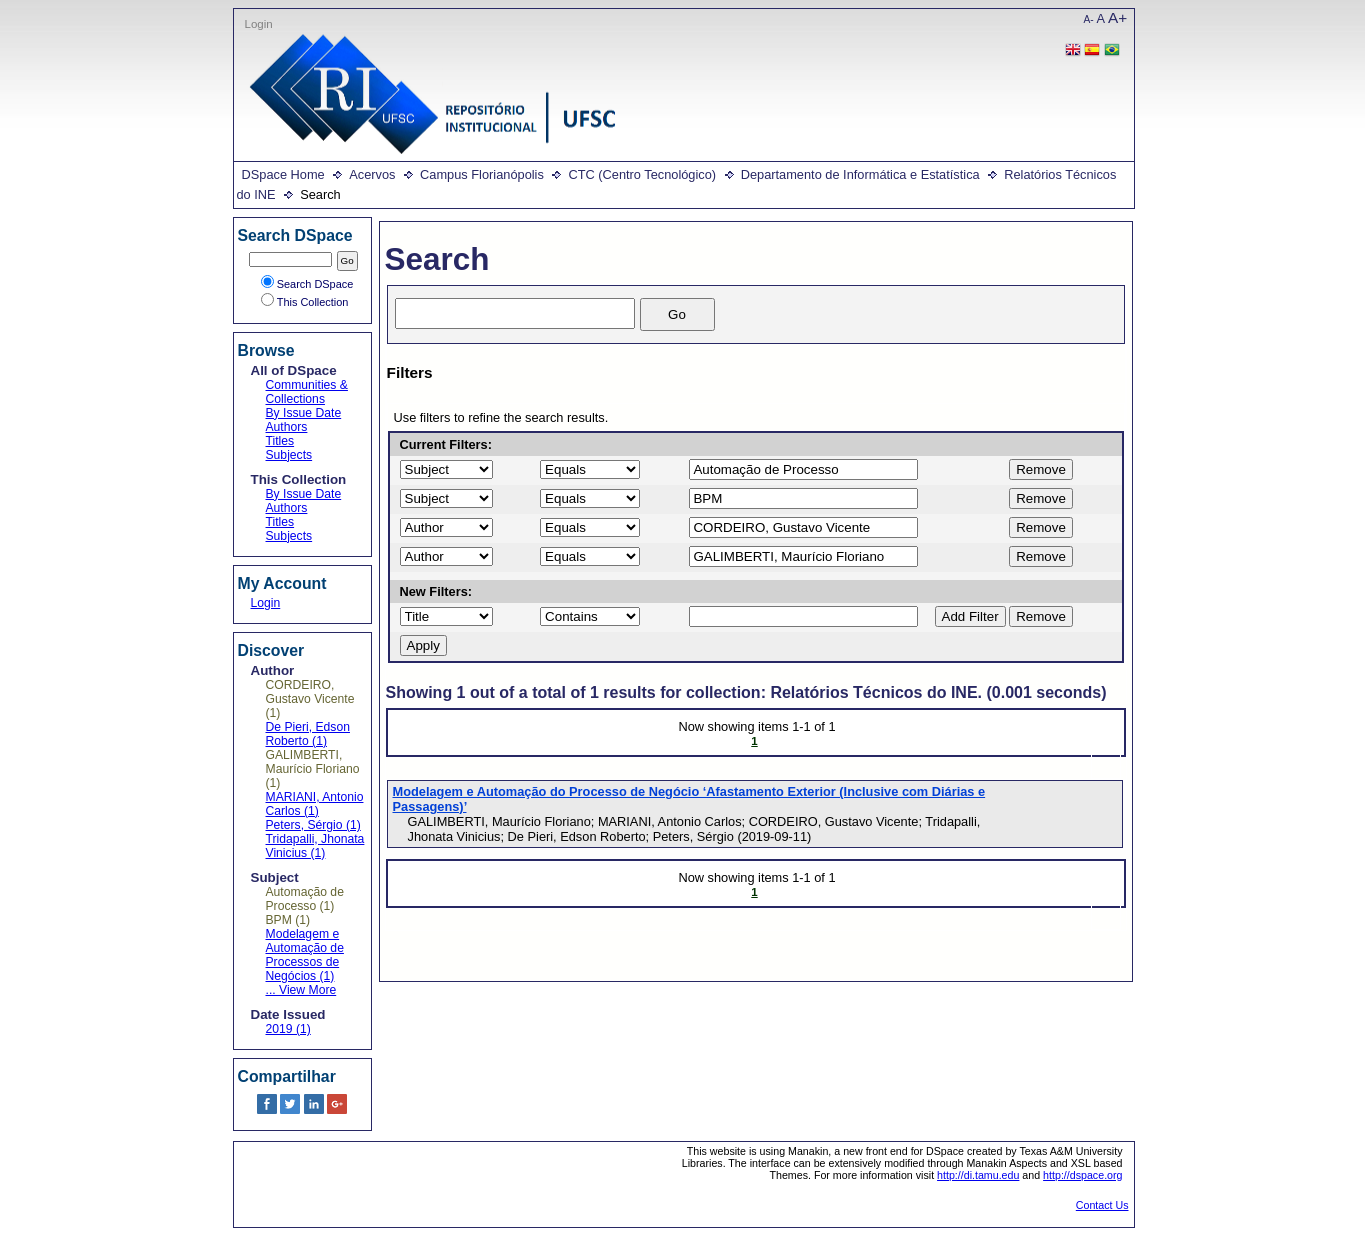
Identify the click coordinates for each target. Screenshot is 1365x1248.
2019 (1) (288, 1029)
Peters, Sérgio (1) (313, 825)
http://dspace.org (1082, 1175)
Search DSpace (307, 284)
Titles (280, 441)
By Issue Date (304, 413)
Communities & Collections (307, 392)
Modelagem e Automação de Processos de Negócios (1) (305, 955)
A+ (1117, 17)
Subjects (289, 455)
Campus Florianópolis (482, 174)
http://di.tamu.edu (978, 1175)
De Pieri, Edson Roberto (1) (308, 734)
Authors (287, 427)
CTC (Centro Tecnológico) (642, 174)
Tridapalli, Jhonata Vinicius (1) (315, 846)
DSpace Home (283, 174)
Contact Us (1102, 1205)
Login (259, 24)
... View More (301, 990)
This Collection (305, 302)
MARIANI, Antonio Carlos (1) (315, 804)
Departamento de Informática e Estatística (860, 174)
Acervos (372, 174)
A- (1089, 19)
